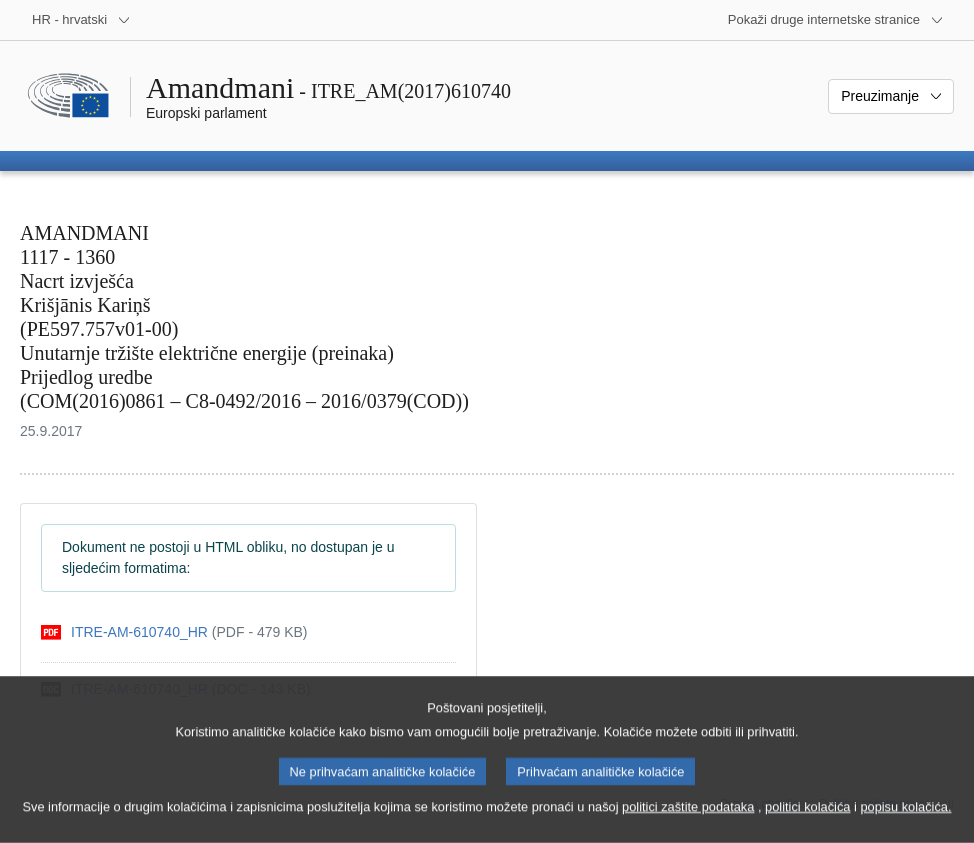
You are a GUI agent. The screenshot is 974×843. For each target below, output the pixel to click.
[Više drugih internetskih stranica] (836, 20)
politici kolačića (807, 823)
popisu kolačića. (905, 823)
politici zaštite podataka (688, 823)
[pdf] (174, 632)
